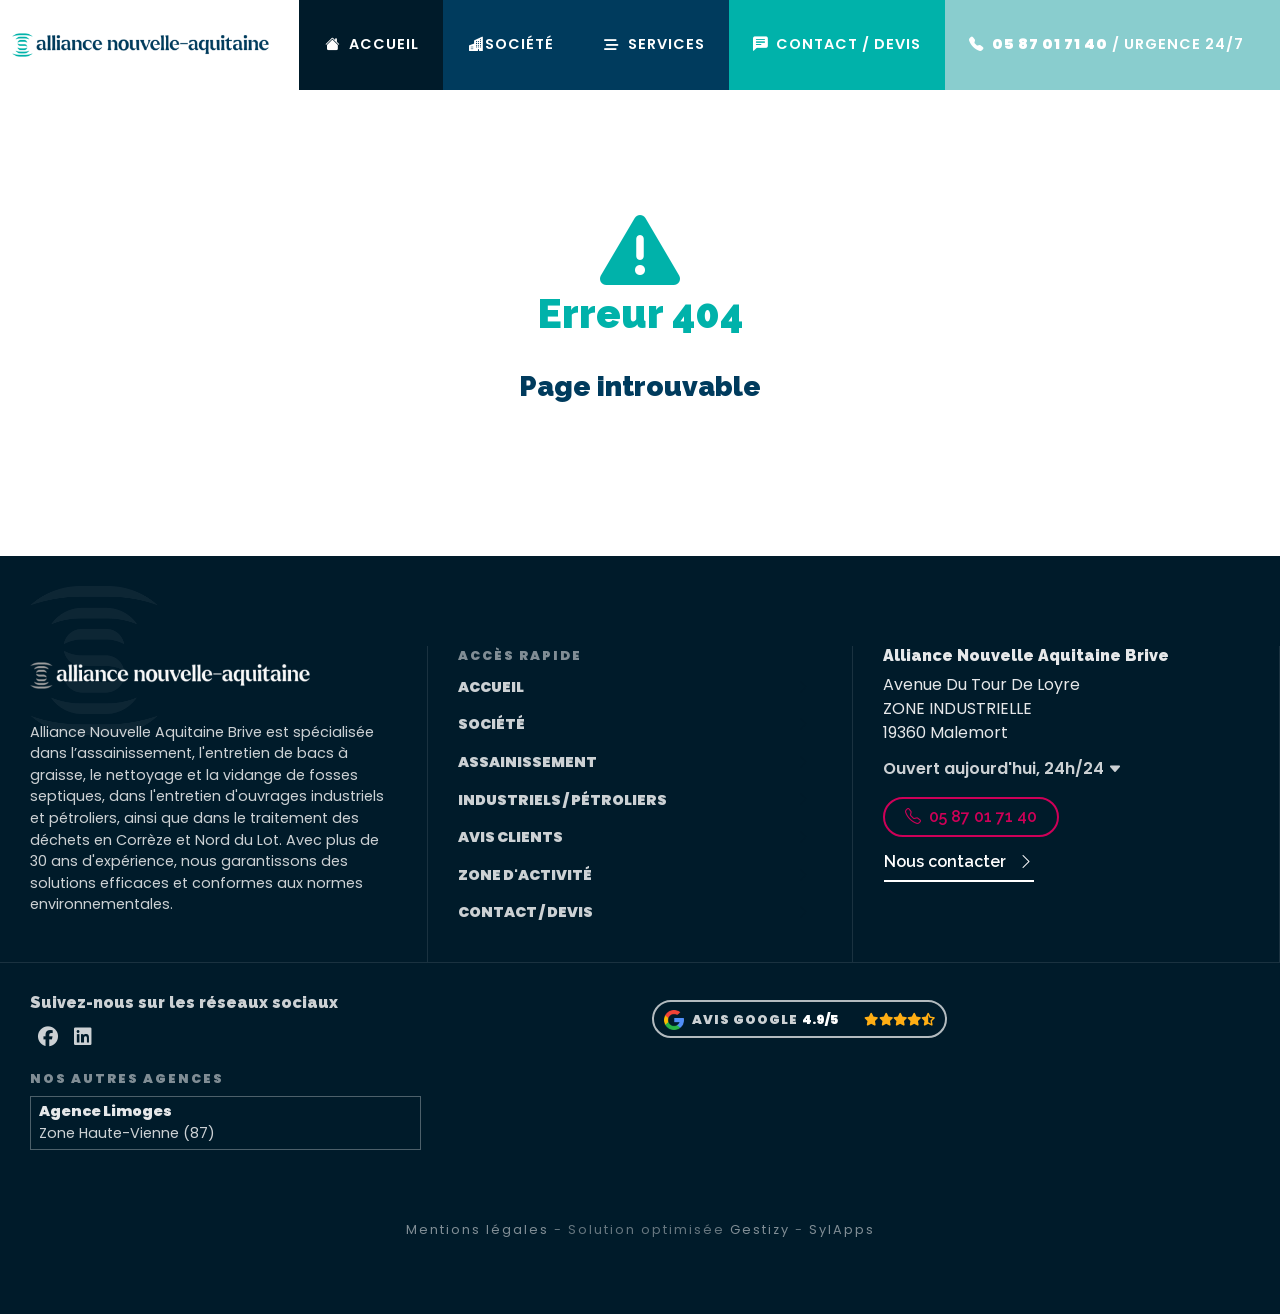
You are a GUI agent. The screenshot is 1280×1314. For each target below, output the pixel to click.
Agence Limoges (105, 1111)
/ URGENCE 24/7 (1111, 44)
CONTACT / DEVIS (849, 44)
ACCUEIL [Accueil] (398, 44)
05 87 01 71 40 (971, 816)
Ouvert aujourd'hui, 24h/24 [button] (1002, 768)
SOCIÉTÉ (533, 44)
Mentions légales (477, 1229)
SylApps (842, 1229)
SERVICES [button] (671, 43)
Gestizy (760, 1229)
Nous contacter (959, 861)
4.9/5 (820, 1019)
